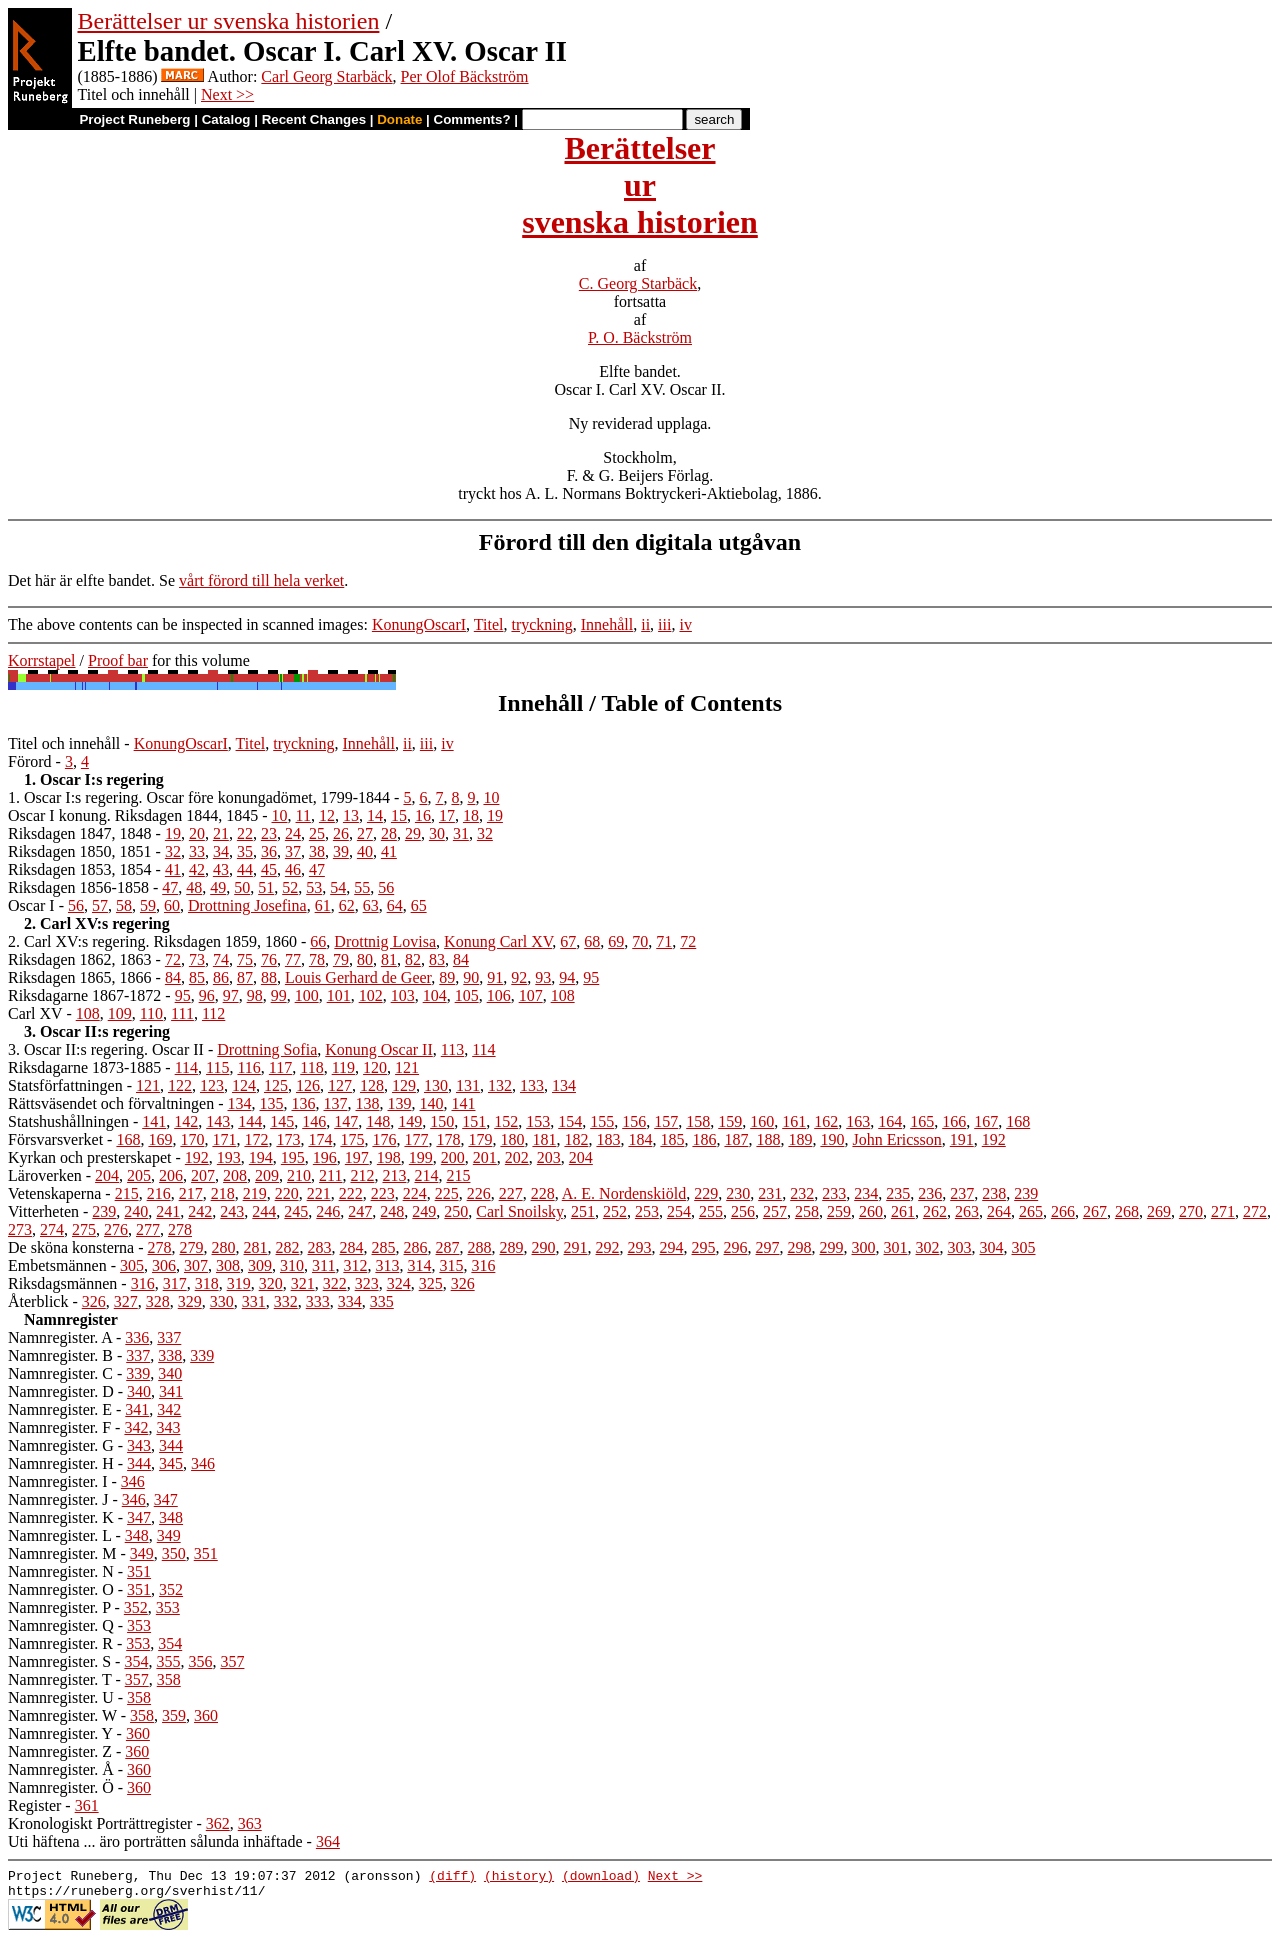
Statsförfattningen (65, 1085)
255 (711, 1211)
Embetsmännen (57, 1265)
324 (399, 1283)
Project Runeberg (134, 119)
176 (384, 1139)
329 (190, 1301)
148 (378, 1121)
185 (672, 1139)
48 (194, 887)
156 (634, 1121)
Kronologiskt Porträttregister (100, 1823)
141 (464, 1103)
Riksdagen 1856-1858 (78, 887)
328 (158, 1301)
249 (424, 1211)
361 (87, 1805)
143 (218, 1121)
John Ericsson (896, 1139)
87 (245, 977)
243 (232, 1211)
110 (151, 1013)
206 (171, 1175)
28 (389, 833)
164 (890, 1121)
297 (768, 1247)
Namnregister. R (60, 1643)
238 (994, 1193)
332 (286, 1301)
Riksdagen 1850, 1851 (80, 851)
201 (485, 1157)
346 (203, 1463)
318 (207, 1283)
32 (485, 833)
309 (260, 1265)
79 (341, 959)
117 (280, 1067)
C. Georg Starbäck (638, 283)
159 (730, 1121)
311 (323, 1265)
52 (290, 887)
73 (197, 959)
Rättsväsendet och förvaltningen (111, 1103)
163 (858, 1121)
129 (404, 1085)
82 (413, 959)
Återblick (38, 1301)
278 (180, 1229)
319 (239, 1283)
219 (255, 1193)
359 (174, 1715)
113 (452, 1049)
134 (564, 1085)
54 (338, 887)
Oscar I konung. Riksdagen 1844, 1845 (133, 815)
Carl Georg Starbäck (326, 76)
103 (403, 995)
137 (336, 1103)
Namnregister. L (59, 1535)
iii (664, 624)
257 (775, 1211)
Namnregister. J (58, 1499)
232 (802, 1193)
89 (447, 977)
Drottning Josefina (247, 905)
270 (1191, 1211)
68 (592, 941)
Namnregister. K (61, 1517)
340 (170, 1373)
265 (1031, 1211)
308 (228, 1265)
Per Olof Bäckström (465, 76)
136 (304, 1103)
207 (203, 1175)
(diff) (452, 1878)
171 (224, 1139)
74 (221, 959)
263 (967, 1211)
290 (544, 1247)
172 (256, 1139)
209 (267, 1175)
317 (175, 1283)
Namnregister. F (59, 1427)
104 (435, 995)
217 (191, 1193)
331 (254, 1301)
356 (200, 1661)
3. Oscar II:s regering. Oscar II (106, 1049)
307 (196, 1265)
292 (608, 1247)
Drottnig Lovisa (385, 941)
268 (1127, 1211)
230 (738, 1193)
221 (319, 1193)
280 (224, 1247)
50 (242, 887)
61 (323, 905)
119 (343, 1067)
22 (245, 833)
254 (679, 1211)
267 (1095, 1211)
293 (640, 1247)
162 (826, 1121)
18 (471, 815)
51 (266, 887)
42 (197, 869)
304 (992, 1247)
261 (903, 1211)
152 (506, 1121)
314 (419, 1265)
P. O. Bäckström (640, 337)
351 (206, 1553)
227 (511, 1193)
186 (704, 1139)
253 (647, 1211)
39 (341, 851)
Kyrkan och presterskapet (90, 1157)
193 (229, 1157)
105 (467, 995)
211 (330, 1175)
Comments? (472, 119)
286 (416, 1247)
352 (171, 1589)
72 (688, 941)
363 (250, 1823)
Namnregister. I (58, 1481)
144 (250, 1121)
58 (124, 905)
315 (451, 1265)
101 (339, 995)
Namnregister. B (60, 1355)
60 (172, 905)
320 (271, 1283)
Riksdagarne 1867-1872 (84, 995)
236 (930, 1193)
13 (351, 815)
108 (563, 995)
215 (458, 1175)
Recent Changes (314, 119)
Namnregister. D (61, 1391)
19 (495, 815)
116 (248, 1067)
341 (171, 1391)
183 (608, 1139)
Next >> (227, 94)
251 (583, 1211)
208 (235, 1175)
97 (231, 995)
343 (168, 1427)
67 (568, 941)
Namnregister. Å (61, 1769)
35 (245, 851)
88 (269, 977)
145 (282, 1121)
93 (543, 977)
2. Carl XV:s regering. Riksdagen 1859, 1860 (152, 941)
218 (223, 1193)
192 (994, 1139)
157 (666, 1121)
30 (437, 833)
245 (296, 1211)
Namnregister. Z (60, 1751)
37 (293, 851)
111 (182, 1013)
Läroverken (45, 1175)
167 (986, 1121)
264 (999, 1211)
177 (416, 1139)
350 (174, 1553)
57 (100, 905)
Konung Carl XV (498, 941)
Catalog (226, 119)
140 (432, 1103)
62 (347, 905)
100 (307, 995)
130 (436, 1085)
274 (52, 1229)
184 (640, 1139)
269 (1159, 1211)
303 (960, 1247)
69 (616, 941)
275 (84, 1229)
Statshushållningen (68, 1121)
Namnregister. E (60, 1409)
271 (1223, 1211)
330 (222, 1301)
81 (389, 959)
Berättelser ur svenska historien (228, 21)
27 (365, 833)
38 (317, 851)
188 (768, 1139)
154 (570, 1121)
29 (413, 833)
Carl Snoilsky (519, 1211)
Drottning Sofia (267, 1049)
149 (410, 1121)
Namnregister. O (61, 1589)
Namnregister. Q (61, 1625)
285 (384, 1247)
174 (320, 1139)
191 (962, 1139)
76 (269, 959)
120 (375, 1067)
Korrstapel (42, 660)
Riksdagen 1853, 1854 (80, 869)
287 (448, 1247)
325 (431, 1283)
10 (491, 797)
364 (328, 1841)
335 (382, 1301)
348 (171, 1517)
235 (898, 1193)
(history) (519, 1878)
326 (463, 1283)
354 (170, 1643)
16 (423, 815)
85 (197, 977)
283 (320, 1247)
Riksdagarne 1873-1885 (84, 1067)
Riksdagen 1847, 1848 (80, 833)
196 (325, 1157)
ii (645, 624)
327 (126, 1301)
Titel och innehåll (64, 743)
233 (834, 1193)
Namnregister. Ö (61, 1787)
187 (736, 1139)
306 (164, 1265)
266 (1063, 1211)
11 (303, 815)
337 (169, 1337)
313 (387, 1265)
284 (352, 1247)
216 (159, 1193)
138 (368, 1103)
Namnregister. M (62, 1553)
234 (866, 1193)
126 (308, 1085)
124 (244, 1085)
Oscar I (31, 905)
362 (218, 1823)
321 (303, 1283)
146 (314, 1121)
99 (279, 995)
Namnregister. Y (60, 1733)
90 (471, 977)
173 (288, 1139)
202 (517, 1157)
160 (762, 1121)
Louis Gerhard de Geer (358, 977)
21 (221, 833)
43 (221, 869)
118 (311, 1067)
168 (1018, 1121)
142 (186, 1121)
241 (168, 1211)
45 (269, 869)
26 (341, 833)
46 (293, 869)
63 (371, 905)
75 (245, 959)
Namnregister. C (60, 1373)
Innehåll (607, 624)
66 (318, 941)
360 (206, 1715)
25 (317, 833)
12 (327, 815)
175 (352, 1139)
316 (483, 1265)
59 (148, 905)
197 (357, 1157)
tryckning (541, 624)
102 (371, 995)
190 (832, 1139)
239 (1026, 1193)
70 (640, 941)
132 (500, 1085)
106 (499, 995)
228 (543, 1193)
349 (169, 1535)
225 (447, 1193)
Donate (399, 119)
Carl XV (35, 1013)
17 (447, 815)
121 (407, 1067)
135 (272, 1103)
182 (576, 1139)
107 (531, 995)
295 (704, 1247)
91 (495, 977)
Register (34, 1805)
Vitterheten (43, 1211)
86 (221, 977)
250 (456, 1211)
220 (287, 1193)
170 (192, 1139)
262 (935, 1211)
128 (372, 1085)
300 (864, 1247)
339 (202, 1355)
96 (207, 995)
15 (399, 815)
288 (480, 1247)
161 (794, 1121)
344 (171, 1445)
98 (255, 995)
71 (664, 941)
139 (400, 1103)
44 (245, 869)
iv (685, 624)
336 (137, 1337)
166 (954, 1121)
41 (389, 851)
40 (365, 851)
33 (197, 851)
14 (375, 815)
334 (350, 1301)
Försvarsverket (55, 1139)
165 (922, 1121)
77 (293, 959)
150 (442, 1121)
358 (169, 1679)
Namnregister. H (61, 1463)
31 (461, 833)
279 (192, 1247)
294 (672, 1247)
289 (512, 1247)
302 (928, 1247)
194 (261, 1157)
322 (335, 1283)
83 (437, 959)
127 (340, 1085)
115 (217, 1067)
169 (160, 1139)
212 (362, 1175)
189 (800, 1139)
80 (365, 959)
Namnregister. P (59, 1607)
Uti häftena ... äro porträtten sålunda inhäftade (155, 1841)
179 (480, 1139)
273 (20, 1229)
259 (839, 1211)
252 (615, 1211)
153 (538, 1121)
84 (461, 959)
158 (698, 1121)
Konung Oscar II (379, 1049)
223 (383, 1193)
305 (1024, 1247)
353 (168, 1607)
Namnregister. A (60, 1337)
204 (581, 1157)
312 (355, 1265)
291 (576, 1247)
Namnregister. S (59, 1661)
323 (367, 1283)
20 (197, 833)
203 (549, 1157)
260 (871, 1211)
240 (136, 1211)
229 (706, 1193)
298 (800, 1247)
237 (962, 1193)
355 (168, 1661)
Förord (30, 761)
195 (293, 1157)
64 (395, 905)
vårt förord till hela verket (261, 580)
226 (479, 1193)
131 (468, 1085)
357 (232, 1661)
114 (483, 1049)
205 (139, 1175)
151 (474, 1121)
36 (269, 851)
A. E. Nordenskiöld (624, 1193)
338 (170, 1355)
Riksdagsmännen (62, 1283)
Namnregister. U (61, 1697)
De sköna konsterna (71, 1247)
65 (419, 905)
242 (200, 1211)
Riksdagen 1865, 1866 (80, 977)
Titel (489, 624)
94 (567, 977)
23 (269, 833)
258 (807, 1211)
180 (512, 1139)
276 (116, 1229)
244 (264, 1211)
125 (276, 1085)
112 (213, 1013)
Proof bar (118, 660)
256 (743, 1211)
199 (421, 1157)
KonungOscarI (419, 624)
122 (180, 1085)
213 (394, 1175)
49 (218, 887)
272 (1255, 1211)
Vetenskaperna (54, 1193)
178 (448, 1139)
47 (317, 869)
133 (532, 1085)
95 (591, 977)
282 (288, 1247)
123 (212, 1085)
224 (415, 1193)
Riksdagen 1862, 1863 (80, 959)
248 (392, 1211)
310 (292, 1265)
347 (166, 1499)
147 (346, 1121)
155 (602, 1121)
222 (351, 1193)
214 (426, 1175)
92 (519, 977)
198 (389, 1157)
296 (736, 1247)
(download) (601, 1878)
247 (360, 1211)
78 (317, 959)
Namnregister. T (59, 1679)
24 (293, 833)
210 (299, 1175)
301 (896, 1247)
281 (256, 1247)
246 (328, 1211)
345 (171, 1463)
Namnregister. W (62, 1715)
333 (318, 1301)
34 (221, 851)
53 (314, 887)
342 (169, 1409)
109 (120, 1013)
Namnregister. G (61, 1445)
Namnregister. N (61, 1571)
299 (832, 1247)
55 (362, 887)
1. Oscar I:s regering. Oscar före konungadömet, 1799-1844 (199, 797)
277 (148, 1229)
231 (770, 1193)
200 (453, 1157)
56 (386, 887)
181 (544, 1139)
